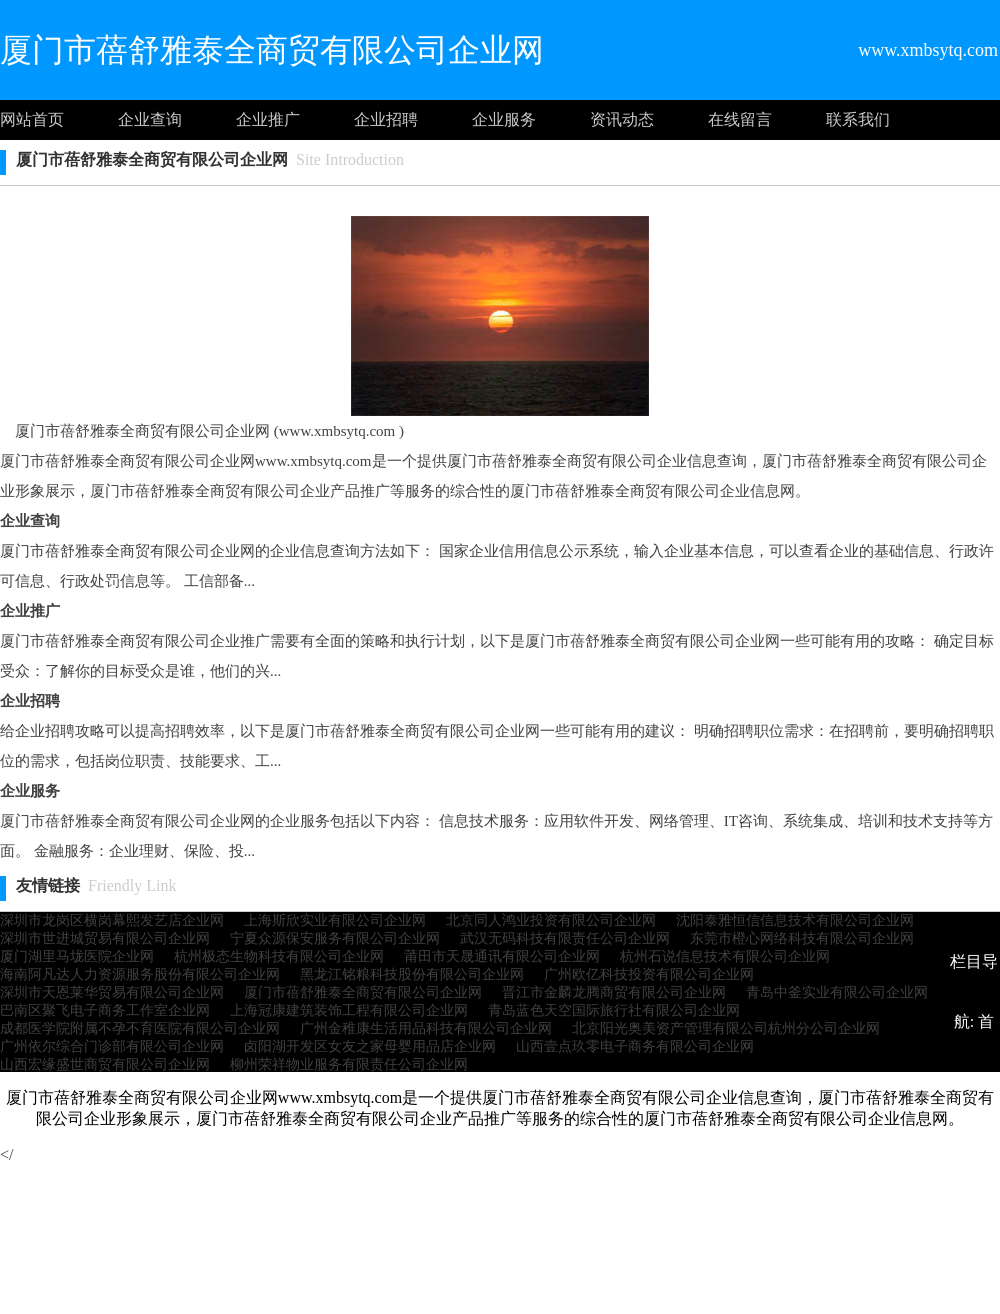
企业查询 (150, 119)
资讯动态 (622, 119)
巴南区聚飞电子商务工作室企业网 (105, 1010)
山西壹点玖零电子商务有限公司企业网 (635, 1046)
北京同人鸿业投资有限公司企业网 (551, 920)
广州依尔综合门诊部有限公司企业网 (112, 1046)
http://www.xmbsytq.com (700, 1201)
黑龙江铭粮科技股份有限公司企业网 (412, 974)
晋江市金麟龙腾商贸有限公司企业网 (614, 992)
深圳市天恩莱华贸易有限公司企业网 (112, 992)
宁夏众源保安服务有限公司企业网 (335, 938)
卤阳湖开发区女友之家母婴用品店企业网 (370, 1046)
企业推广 (268, 119)
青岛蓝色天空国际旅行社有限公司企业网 (614, 1010)
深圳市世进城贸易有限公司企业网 (105, 938)
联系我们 (858, 119)
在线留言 (740, 119)
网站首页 (32, 119)
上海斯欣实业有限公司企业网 (335, 920)
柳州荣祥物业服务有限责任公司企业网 (349, 1064)
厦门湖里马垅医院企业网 (77, 956)
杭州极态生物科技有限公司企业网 (279, 956)
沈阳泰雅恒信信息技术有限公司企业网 (795, 920)
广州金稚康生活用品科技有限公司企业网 (426, 1028)
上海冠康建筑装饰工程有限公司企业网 (349, 1010)
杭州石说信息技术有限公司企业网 (725, 956)
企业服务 (504, 119)
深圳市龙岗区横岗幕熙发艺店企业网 (112, 920)
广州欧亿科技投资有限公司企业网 (649, 974)
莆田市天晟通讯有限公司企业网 (502, 956)
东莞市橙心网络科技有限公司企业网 (802, 938)
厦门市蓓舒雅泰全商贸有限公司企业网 (363, 992)
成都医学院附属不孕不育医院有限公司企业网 (140, 1028)
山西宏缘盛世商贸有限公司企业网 (105, 1064)
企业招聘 (386, 119)
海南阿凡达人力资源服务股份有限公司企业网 (140, 974)
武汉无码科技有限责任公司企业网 (565, 938)
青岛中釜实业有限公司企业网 (837, 992)
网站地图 (658, 1141)
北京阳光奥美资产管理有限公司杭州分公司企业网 (726, 1028)
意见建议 (508, 1141)
